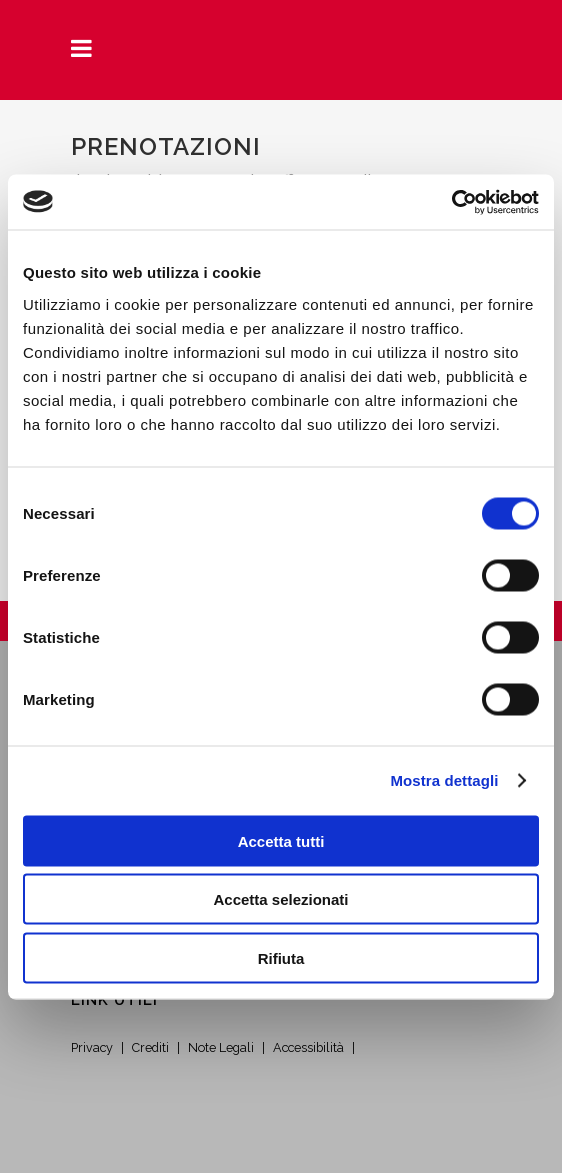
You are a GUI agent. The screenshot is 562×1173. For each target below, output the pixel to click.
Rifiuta (281, 957)
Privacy (92, 1047)
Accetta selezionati (280, 899)
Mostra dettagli (444, 780)
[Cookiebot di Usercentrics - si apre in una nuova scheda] (451, 202)
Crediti (150, 1047)
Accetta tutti (281, 840)
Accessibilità (308, 1047)
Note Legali (221, 1047)
